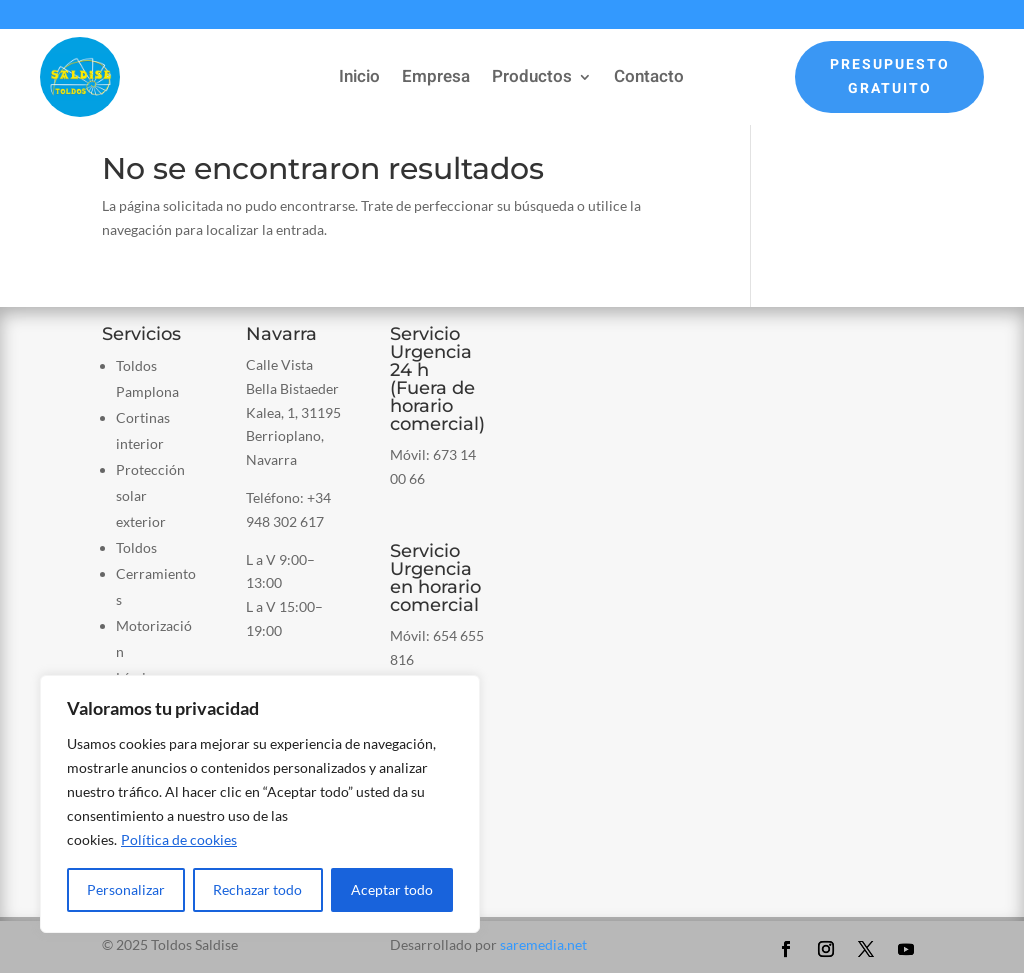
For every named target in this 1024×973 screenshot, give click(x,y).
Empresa (436, 79)
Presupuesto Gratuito (890, 76)
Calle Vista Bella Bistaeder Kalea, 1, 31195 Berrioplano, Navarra (293, 412)
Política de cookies (179, 839)
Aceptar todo (392, 889)
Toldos (136, 547)
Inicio (359, 79)
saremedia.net (543, 944)
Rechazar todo (257, 889)
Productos (532, 79)
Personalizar (126, 889)
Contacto (649, 79)
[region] (260, 804)
